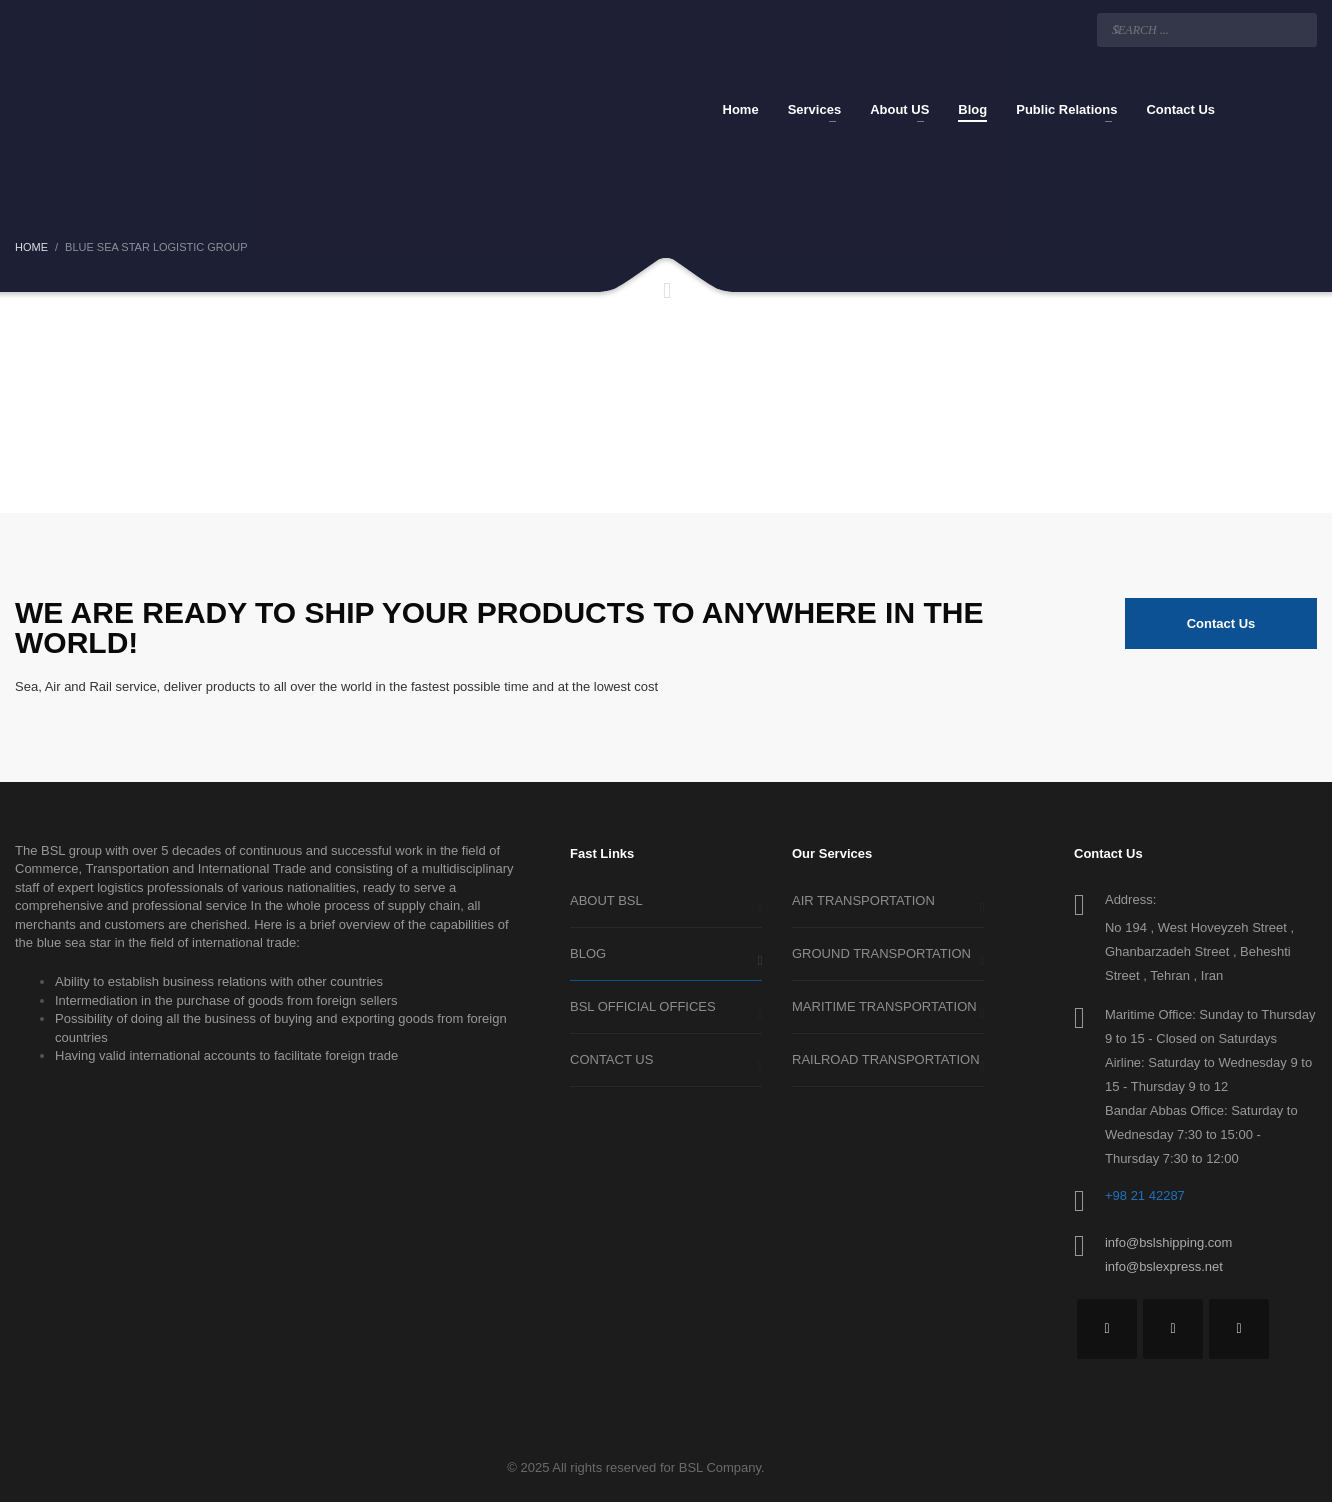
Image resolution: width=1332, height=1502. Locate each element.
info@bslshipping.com (1168, 1242)
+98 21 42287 (1145, 1195)
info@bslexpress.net (1164, 1266)
